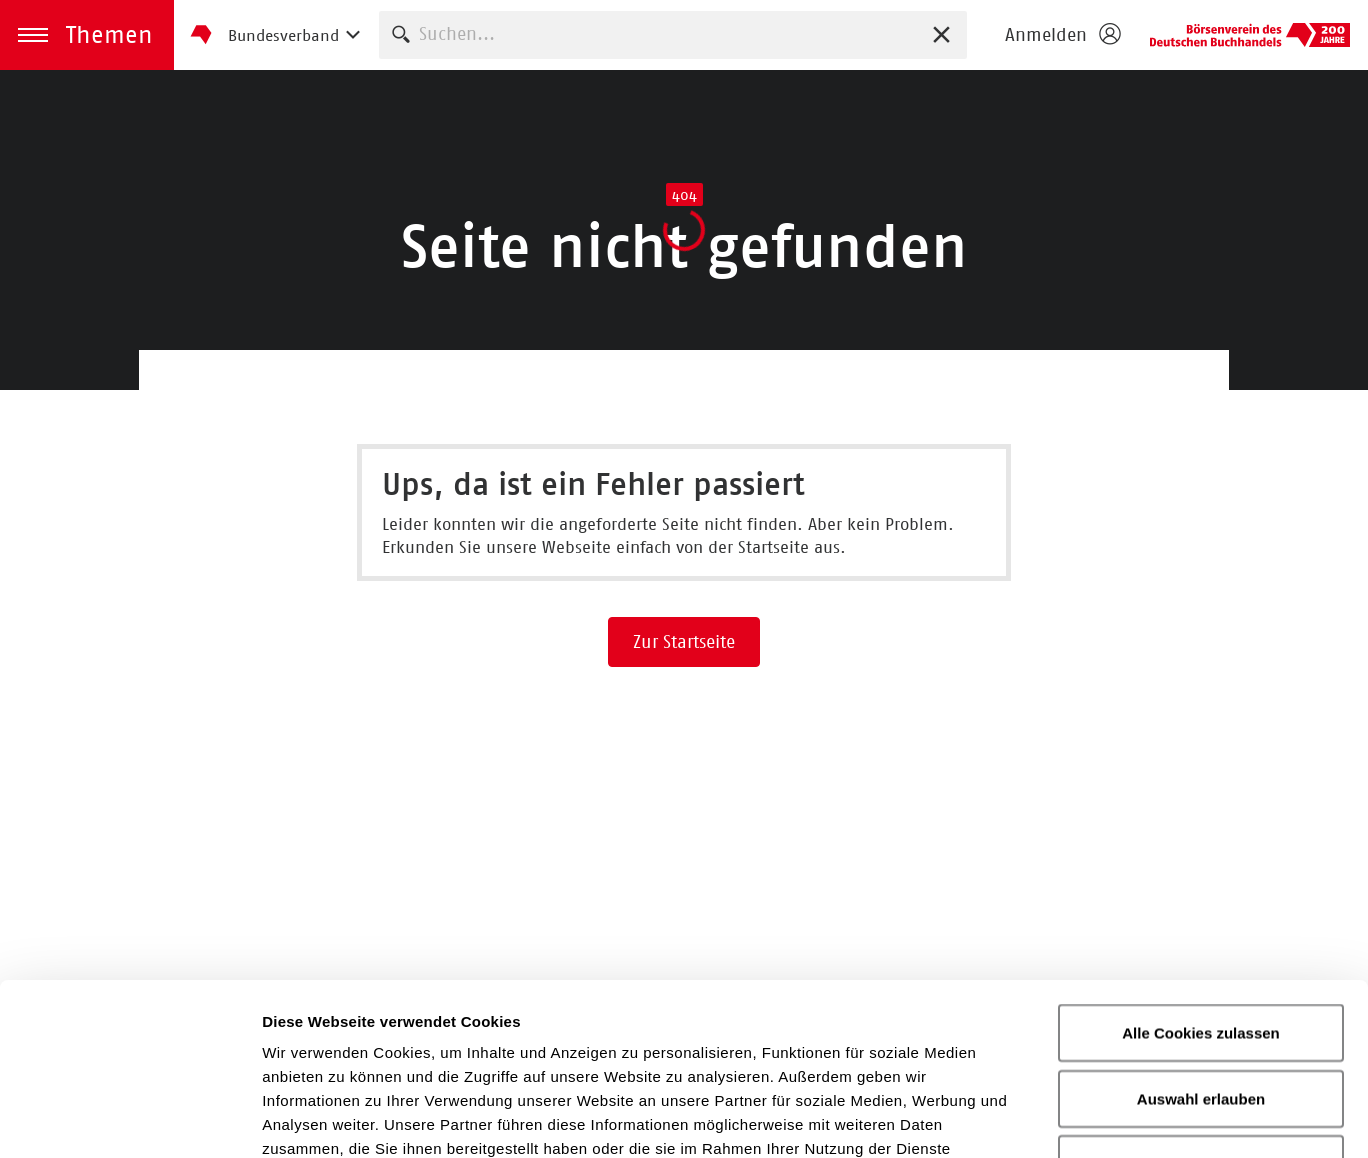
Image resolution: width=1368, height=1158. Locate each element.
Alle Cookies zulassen (1201, 871)
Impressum (844, 1035)
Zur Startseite (684, 642)
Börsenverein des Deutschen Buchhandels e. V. (1250, 35)
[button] (87, 35)
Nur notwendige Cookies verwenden (1201, 1014)
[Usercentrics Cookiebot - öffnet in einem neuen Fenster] (129, 1119)
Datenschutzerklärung (661, 1035)
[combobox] (673, 34)
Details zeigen (1063, 1118)
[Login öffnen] (1062, 35)
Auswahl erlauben (1201, 937)
